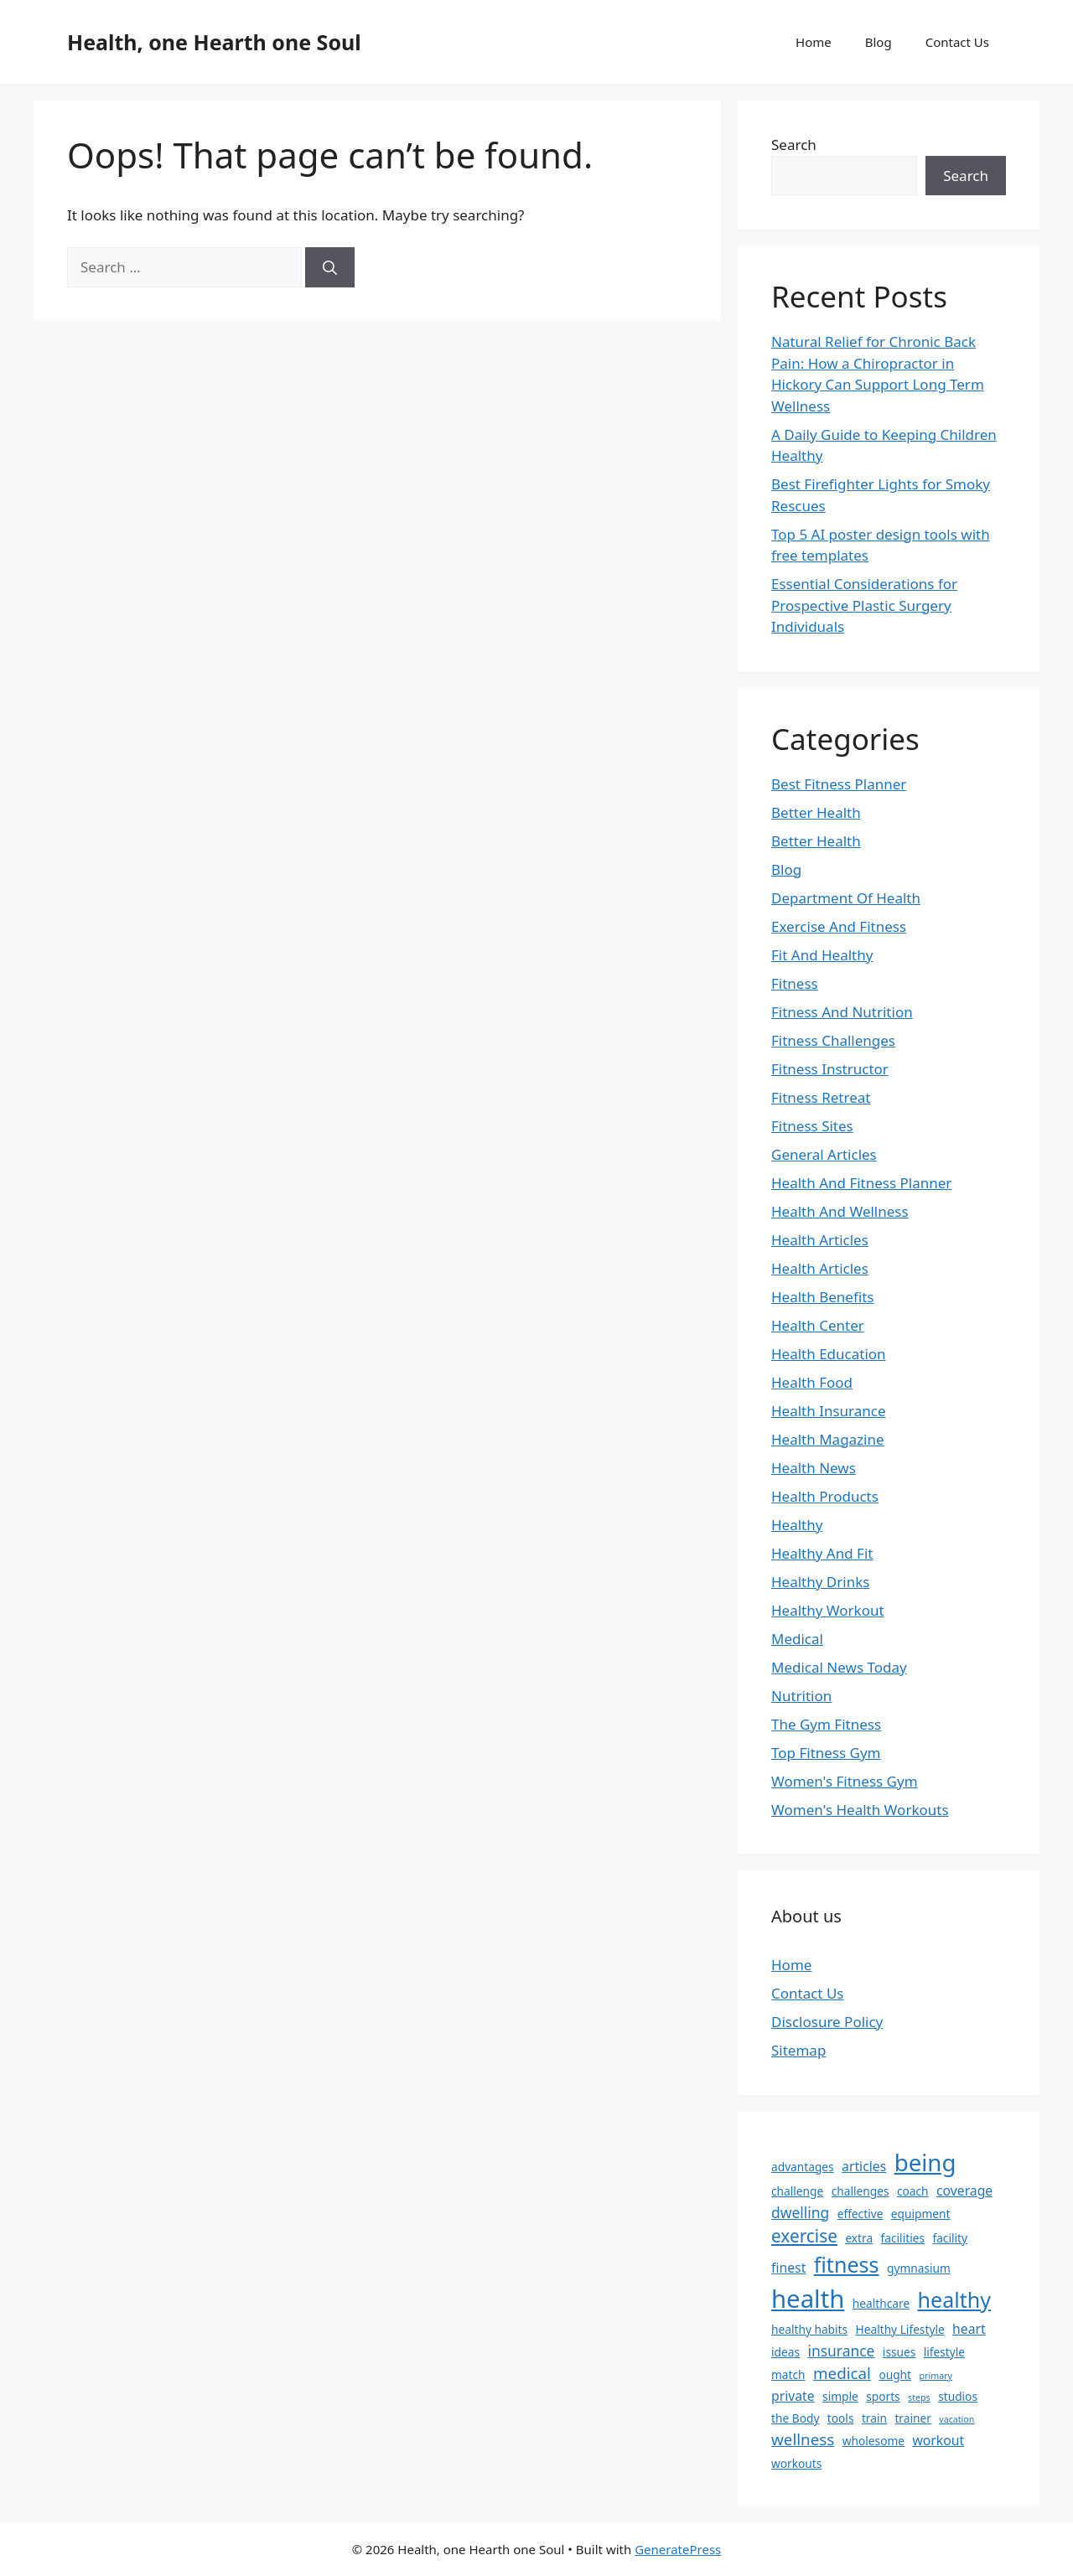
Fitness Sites (812, 1125)
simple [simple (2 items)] (840, 2396)
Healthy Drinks (820, 1581)
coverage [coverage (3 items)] (964, 2190)
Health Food (812, 1382)
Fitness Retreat (820, 1097)
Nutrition (801, 1695)
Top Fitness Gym (826, 1752)
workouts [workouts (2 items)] (796, 2463)
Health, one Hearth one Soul (214, 42)
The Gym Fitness (826, 1724)
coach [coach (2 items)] (913, 2191)
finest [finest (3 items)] (788, 2267)
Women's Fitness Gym (844, 1781)
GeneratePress (678, 2549)
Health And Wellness (840, 1211)
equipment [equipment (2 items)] (921, 2214)
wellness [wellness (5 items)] (802, 2439)
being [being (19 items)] (925, 2162)
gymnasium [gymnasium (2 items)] (919, 2268)
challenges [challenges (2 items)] (860, 2191)
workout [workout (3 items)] (938, 2440)
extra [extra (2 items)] (859, 2238)
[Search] (330, 267)
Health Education (828, 1353)
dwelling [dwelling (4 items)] (800, 2212)
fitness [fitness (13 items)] (846, 2264)
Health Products (825, 1496)
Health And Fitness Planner (861, 1182)
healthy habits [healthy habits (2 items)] (809, 2329)
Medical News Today (839, 1667)
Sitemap (798, 2050)
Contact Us (957, 42)
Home (814, 42)
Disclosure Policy (827, 2021)
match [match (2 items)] (788, 2374)
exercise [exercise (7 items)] (804, 2236)
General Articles (824, 1154)
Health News (813, 1467)
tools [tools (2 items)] (840, 2418)
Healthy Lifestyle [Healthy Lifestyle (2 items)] (900, 2329)
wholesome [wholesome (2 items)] (873, 2441)
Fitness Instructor (830, 1069)
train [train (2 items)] (874, 2418)
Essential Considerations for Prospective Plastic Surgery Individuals (864, 605)
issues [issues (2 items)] (899, 2352)
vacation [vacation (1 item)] (956, 2419)
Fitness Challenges (833, 1040)
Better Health (816, 812)
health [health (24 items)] (807, 2298)
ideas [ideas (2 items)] (785, 2352)
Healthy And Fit (822, 1553)
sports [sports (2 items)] (883, 2396)
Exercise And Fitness (838, 926)
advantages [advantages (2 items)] (802, 2167)
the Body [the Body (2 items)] (795, 2418)
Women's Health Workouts (860, 1809)
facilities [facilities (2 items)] (903, 2238)
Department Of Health (845, 898)
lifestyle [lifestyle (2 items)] (944, 2352)
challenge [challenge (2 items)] (797, 2191)
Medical (797, 1638)
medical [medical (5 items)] (842, 2373)
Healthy (796, 1524)
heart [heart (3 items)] (969, 2329)
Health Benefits (822, 1296)
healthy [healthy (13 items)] (955, 2299)
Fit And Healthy (822, 955)
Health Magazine (827, 1439)
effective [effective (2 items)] (860, 2214)
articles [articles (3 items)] (864, 2166)
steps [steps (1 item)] (919, 2397)
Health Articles (819, 1239)
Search (793, 144)
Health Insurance (828, 1410)
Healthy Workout (827, 1610)
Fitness (794, 983)
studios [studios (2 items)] (957, 2396)
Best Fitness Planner (838, 784)
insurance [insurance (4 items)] (840, 2351)
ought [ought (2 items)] (895, 2374)
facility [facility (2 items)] (949, 2238)
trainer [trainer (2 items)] (912, 2418)
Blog (878, 42)
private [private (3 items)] (793, 2396)
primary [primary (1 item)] (935, 2376)
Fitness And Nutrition (842, 1012)
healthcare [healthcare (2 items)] (881, 2303)
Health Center (817, 1325)
